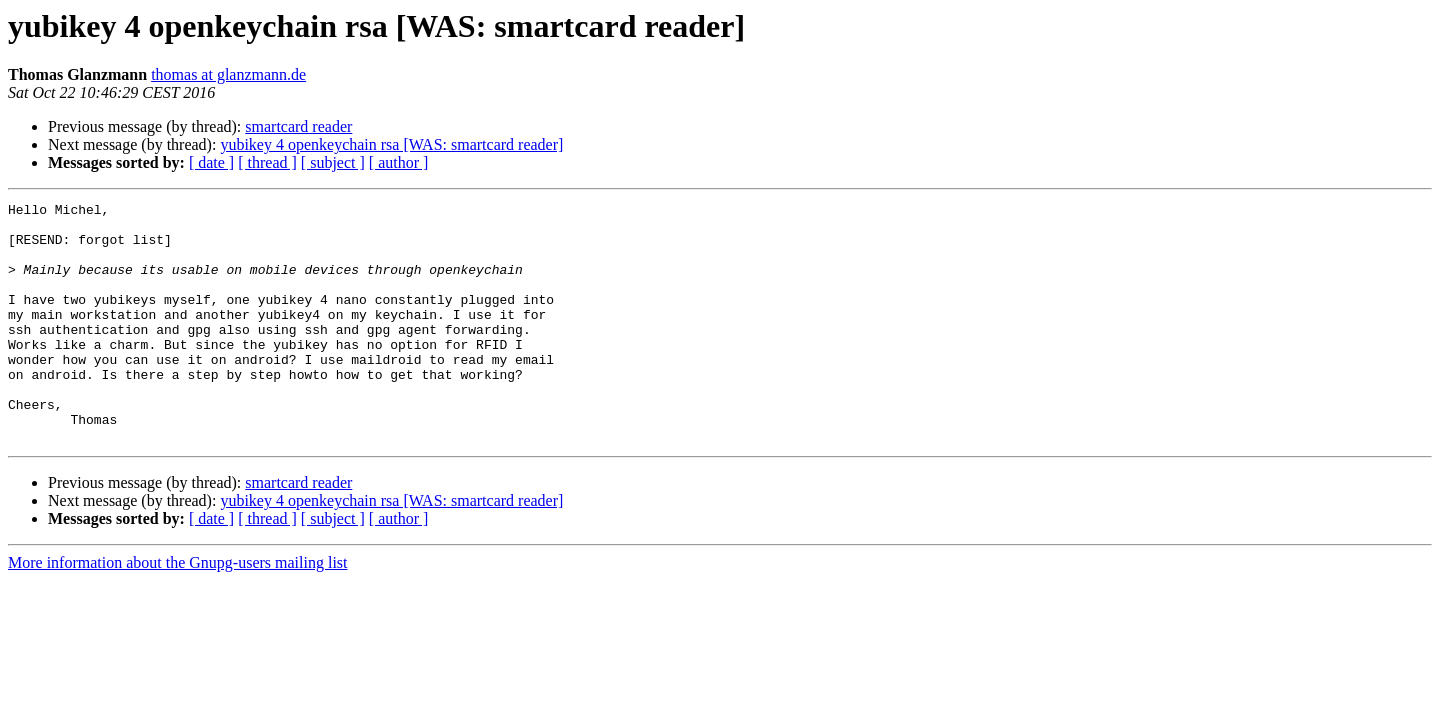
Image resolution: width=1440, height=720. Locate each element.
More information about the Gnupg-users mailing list (178, 610)
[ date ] (211, 162)
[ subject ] (333, 162)
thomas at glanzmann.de (228, 74)
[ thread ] (267, 162)
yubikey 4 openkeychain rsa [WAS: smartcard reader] (391, 144)
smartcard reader (298, 126)
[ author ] (399, 162)
